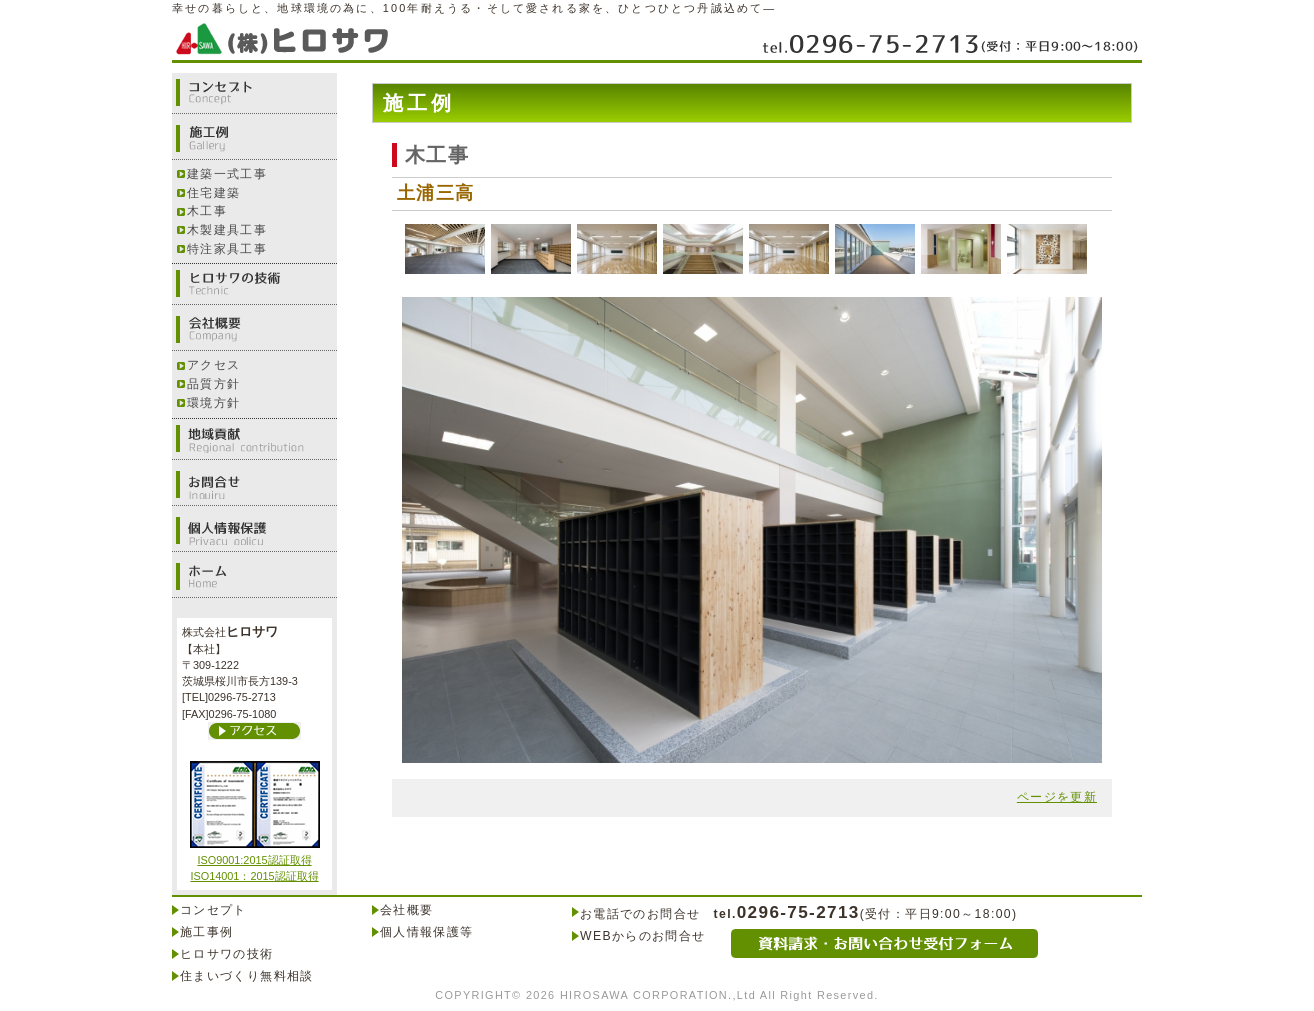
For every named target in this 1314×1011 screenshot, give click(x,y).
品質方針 (213, 384)
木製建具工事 (227, 230)
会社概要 (254, 330)
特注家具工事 (227, 249)
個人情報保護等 (427, 932)
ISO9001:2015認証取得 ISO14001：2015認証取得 (255, 860)
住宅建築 (213, 193)
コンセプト (254, 93)
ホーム (254, 577)
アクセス (213, 365)
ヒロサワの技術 (254, 284)
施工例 (254, 139)
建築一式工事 (227, 174)
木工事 (207, 211)
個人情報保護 (254, 531)
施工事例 (206, 932)
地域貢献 (254, 439)
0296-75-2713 (949, 42)
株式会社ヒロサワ (287, 37)
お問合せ (254, 485)
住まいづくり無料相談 (247, 976)
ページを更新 (1057, 797)
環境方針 (213, 403)
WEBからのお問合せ (642, 936)
